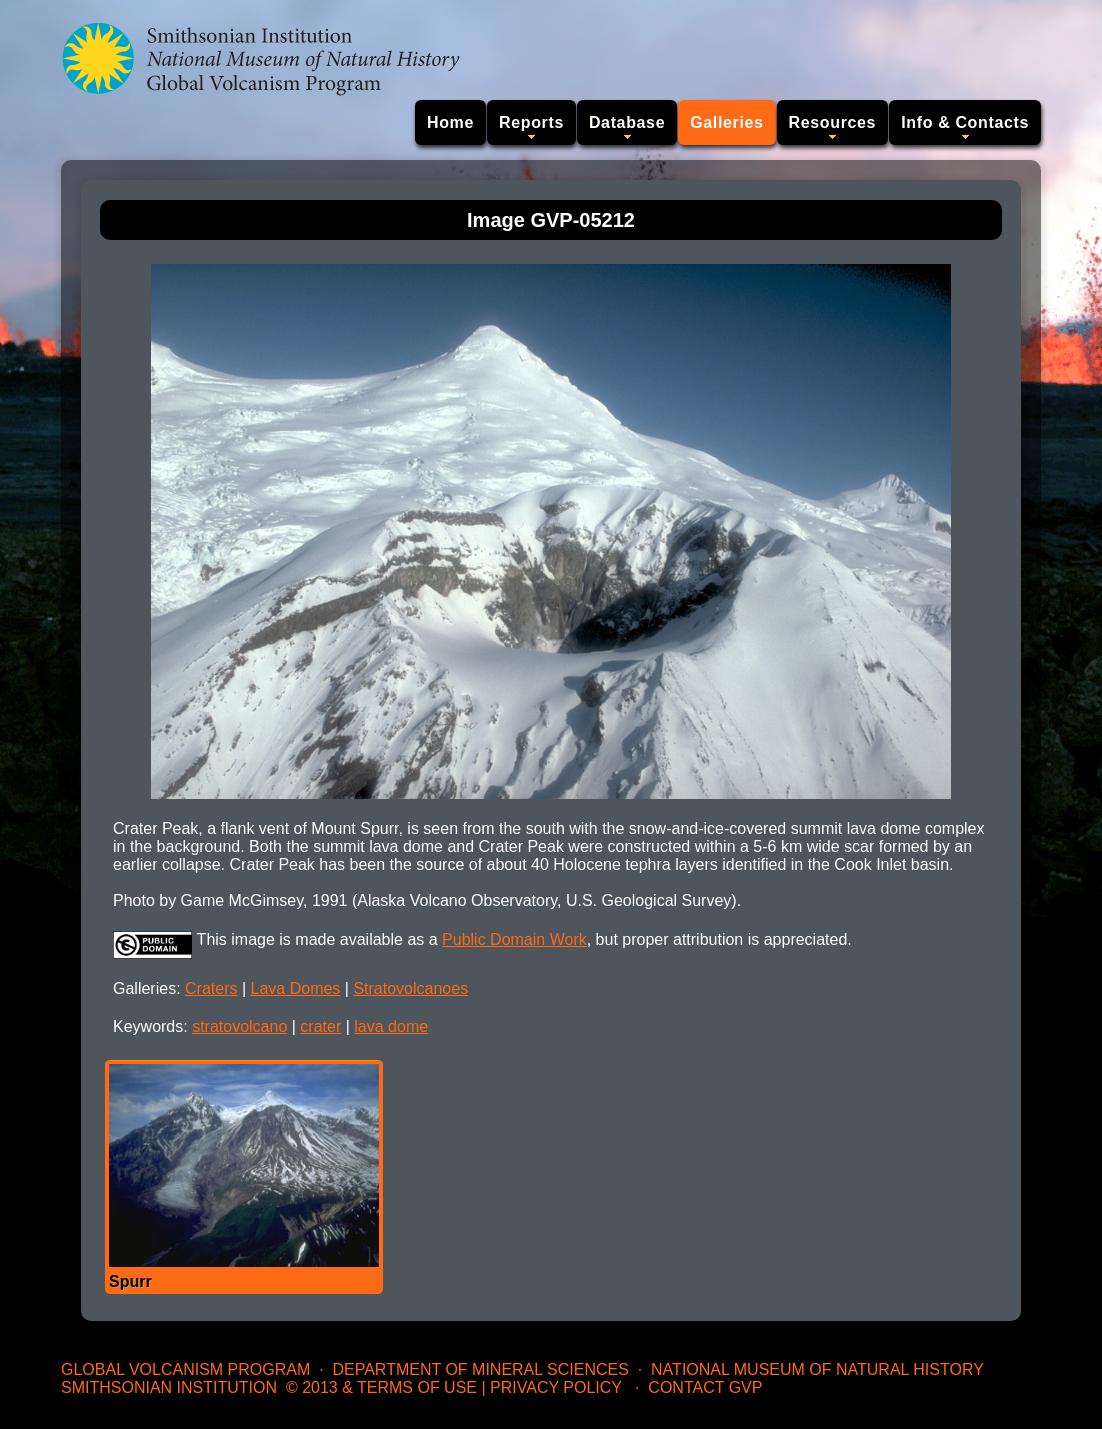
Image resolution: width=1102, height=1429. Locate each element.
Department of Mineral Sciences (480, 1369)
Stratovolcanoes (410, 988)
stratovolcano (239, 1026)
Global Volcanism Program (185, 1369)
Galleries (726, 122)
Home (450, 122)
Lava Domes (296, 988)
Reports (531, 122)
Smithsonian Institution (169, 1387)
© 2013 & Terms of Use (381, 1387)
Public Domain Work (514, 939)
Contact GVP (705, 1387)
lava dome (391, 1026)
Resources (833, 122)
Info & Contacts (965, 122)
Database (627, 122)
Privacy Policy (556, 1387)
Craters (211, 988)
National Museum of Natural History (817, 1369)
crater (320, 1026)
